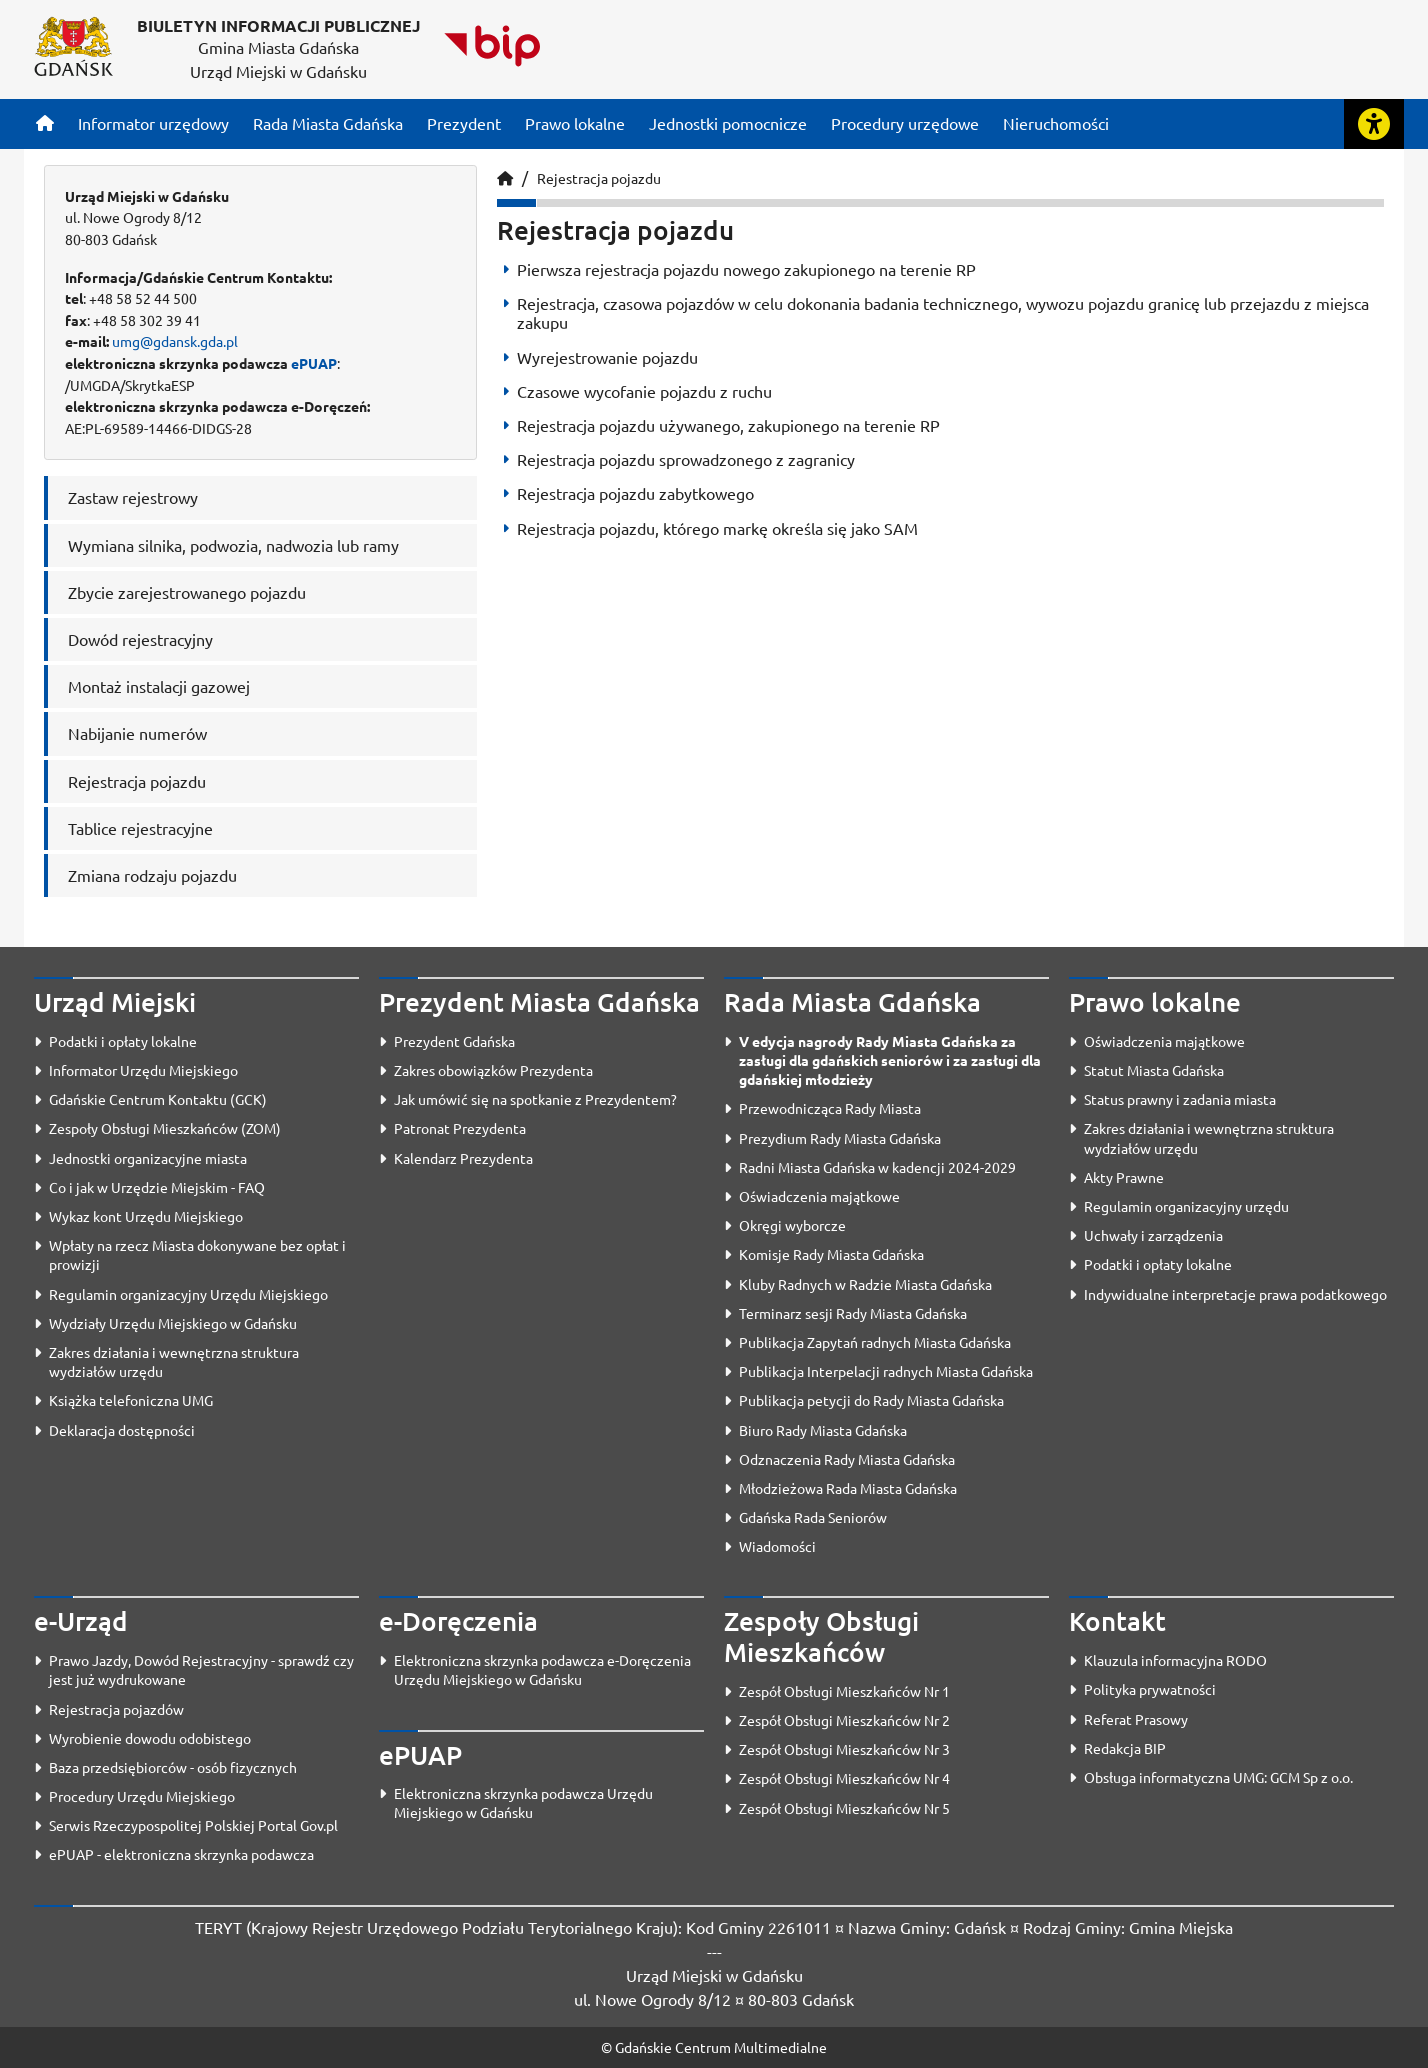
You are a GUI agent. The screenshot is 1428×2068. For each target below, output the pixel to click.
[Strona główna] (45, 123)
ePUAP (314, 363)
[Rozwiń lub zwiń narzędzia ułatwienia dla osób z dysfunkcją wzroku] (1374, 124)
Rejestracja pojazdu (599, 178)
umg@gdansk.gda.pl (175, 341)
